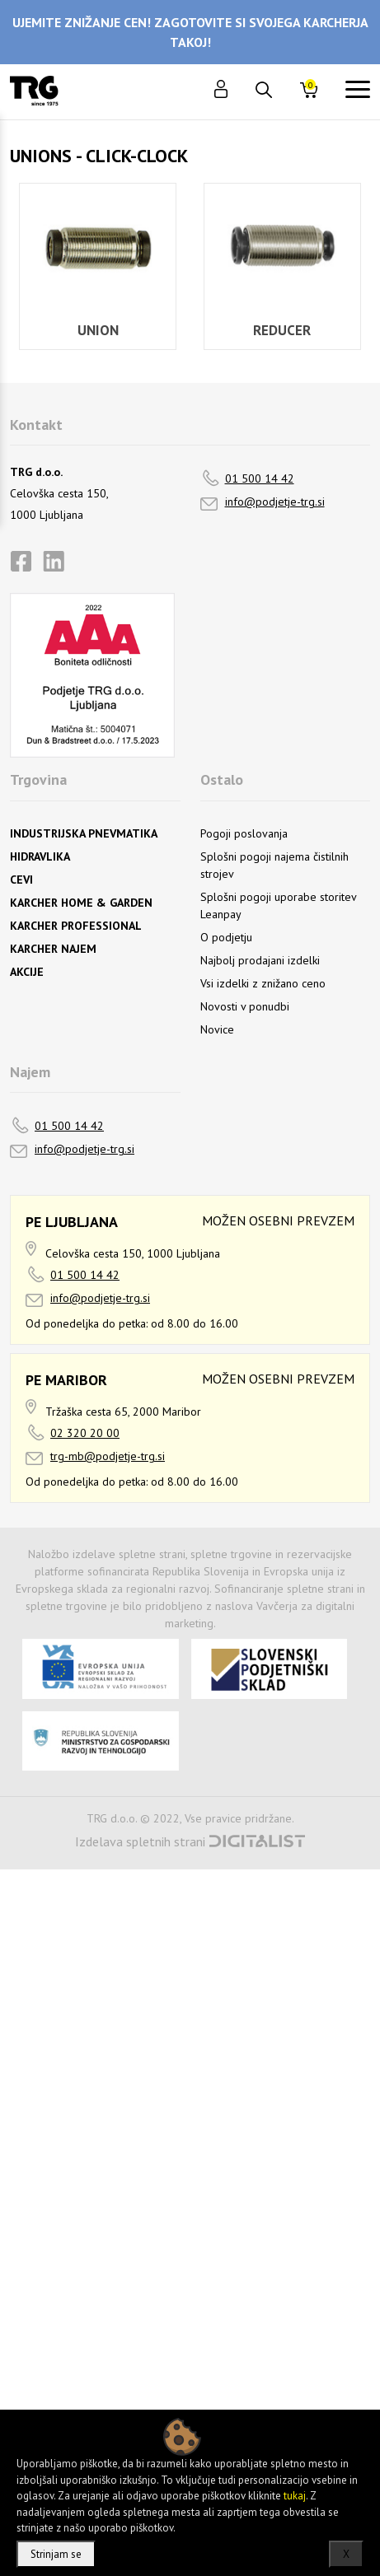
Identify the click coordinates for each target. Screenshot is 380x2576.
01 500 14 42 (259, 478)
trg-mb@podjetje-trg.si (107, 1456)
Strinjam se (56, 2554)
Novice (217, 1029)
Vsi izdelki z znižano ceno (263, 983)
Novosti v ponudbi (244, 1006)
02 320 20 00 (85, 1433)
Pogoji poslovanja (244, 833)
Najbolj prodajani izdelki (260, 960)
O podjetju (226, 937)
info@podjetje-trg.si (275, 501)
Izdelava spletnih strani (140, 1841)
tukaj (295, 2496)
